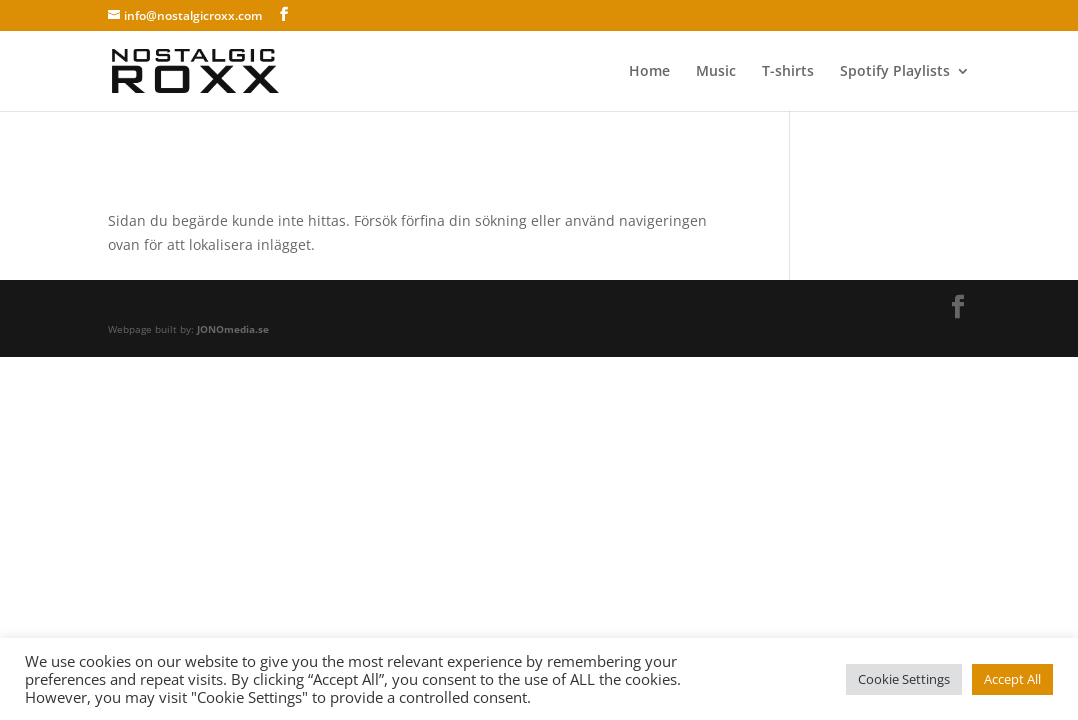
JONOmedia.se (233, 329)
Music (716, 72)
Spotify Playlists (895, 72)
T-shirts (788, 72)
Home (649, 72)
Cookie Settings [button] (904, 679)
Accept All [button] (1012, 679)
